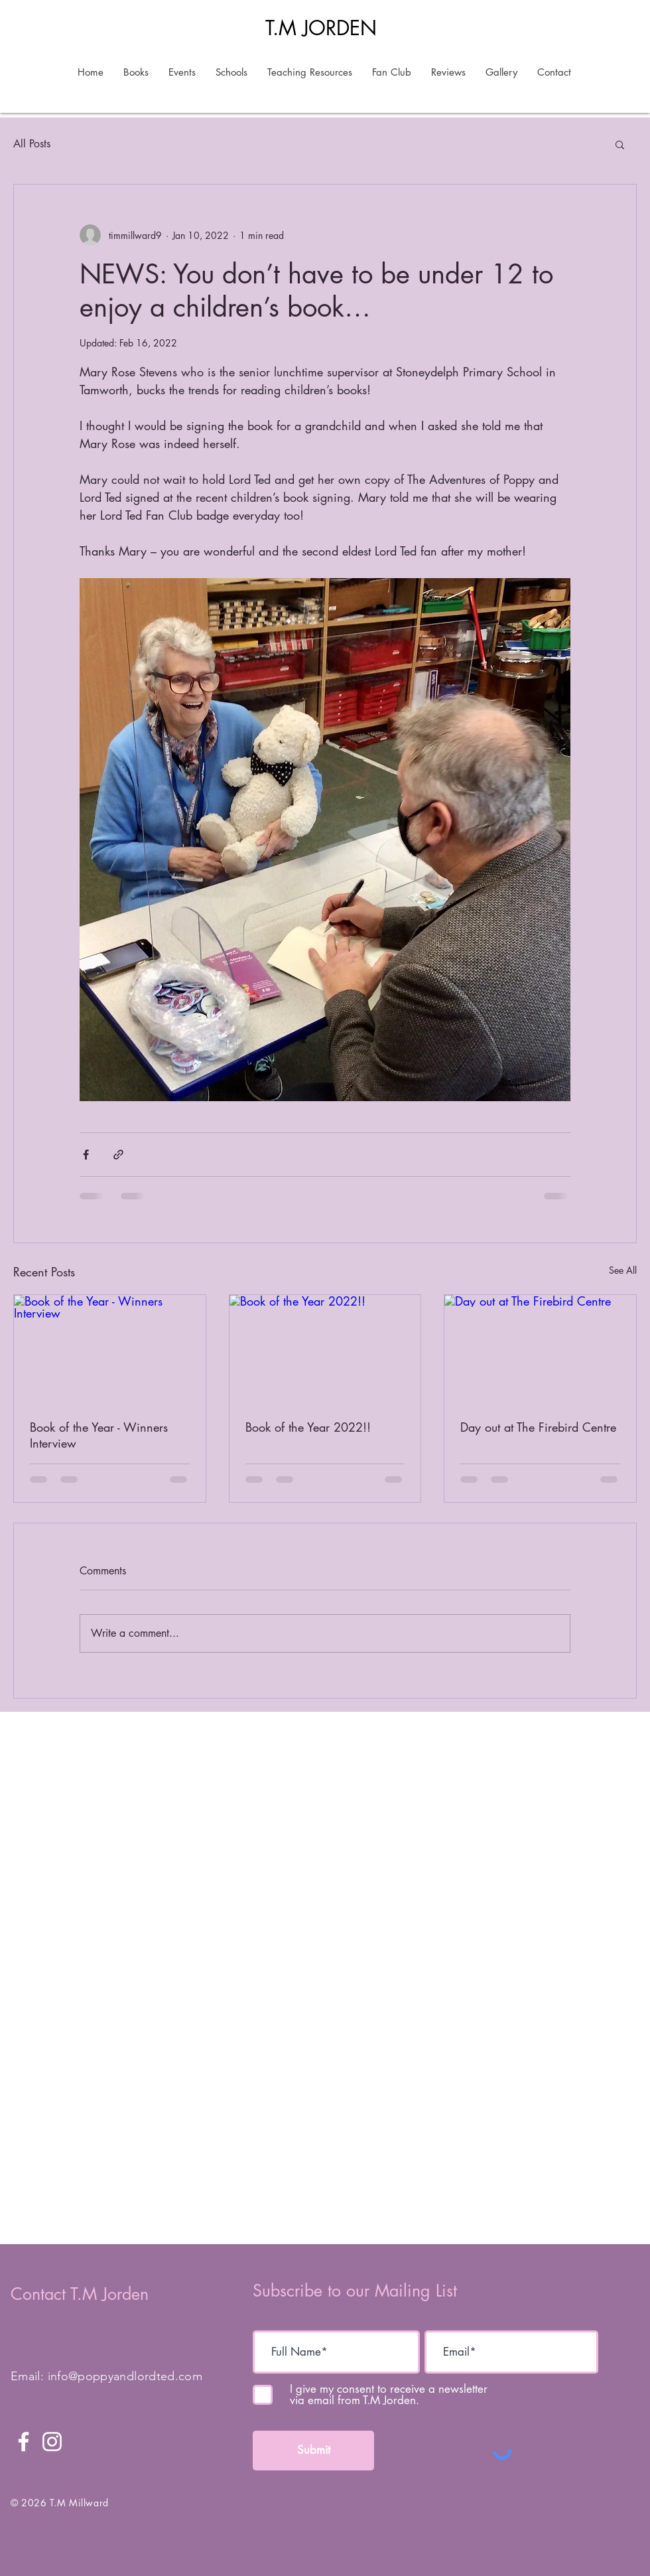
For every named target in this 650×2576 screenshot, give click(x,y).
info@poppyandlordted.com (125, 2376)
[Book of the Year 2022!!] (325, 1348)
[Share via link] (118, 1154)
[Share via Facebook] (86, 1154)
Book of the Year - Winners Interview (99, 1435)
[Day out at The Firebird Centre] (540, 1348)
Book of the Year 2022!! (308, 1427)
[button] (620, 144)
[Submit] (313, 2450)
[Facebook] (23, 2442)
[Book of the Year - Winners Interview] (110, 1348)
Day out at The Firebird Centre (538, 1427)
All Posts (31, 144)
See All (623, 1270)
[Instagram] (52, 2442)
